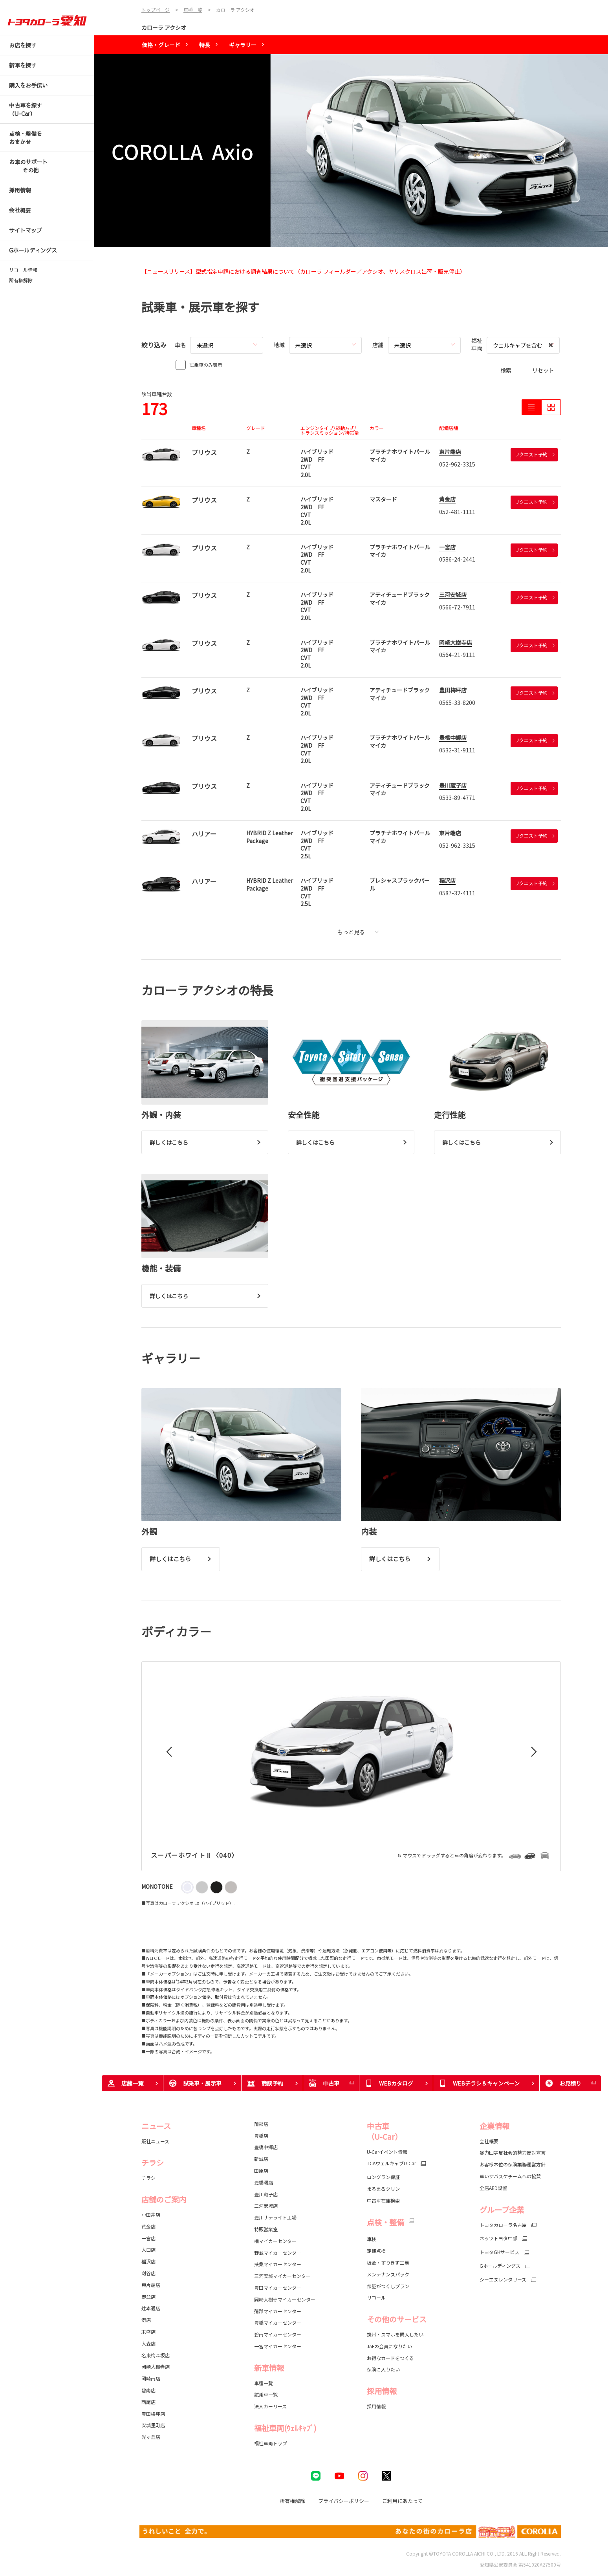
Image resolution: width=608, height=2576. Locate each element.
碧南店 (148, 2390)
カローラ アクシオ (163, 27)
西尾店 (148, 2402)
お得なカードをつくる (390, 2358)
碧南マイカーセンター (277, 2334)
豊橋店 (261, 2135)
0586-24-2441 (457, 559)
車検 (371, 2239)
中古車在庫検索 (383, 2200)
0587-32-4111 (457, 893)
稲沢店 (447, 880)
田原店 (261, 2170)
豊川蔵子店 (453, 785)
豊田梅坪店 (453, 690)
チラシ (148, 2177)
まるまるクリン (383, 2188)
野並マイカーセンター (277, 2252)
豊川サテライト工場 (275, 2217)
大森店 (148, 2343)
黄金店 (447, 499)
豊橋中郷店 (453, 737)
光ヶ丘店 (150, 2436)
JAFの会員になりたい (389, 2346)
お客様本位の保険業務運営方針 (513, 2164)
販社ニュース (155, 2141)
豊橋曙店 (263, 2182)
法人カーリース (270, 2406)
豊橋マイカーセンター (277, 2322)
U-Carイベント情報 (387, 2151)
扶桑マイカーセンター (277, 2264)
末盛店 (148, 2331)
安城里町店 (153, 2425)
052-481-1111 (457, 512)
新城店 (261, 2158)
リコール (376, 2297)
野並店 (148, 2296)
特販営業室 (266, 2229)
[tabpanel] (351, 150)
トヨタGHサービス (499, 2252)
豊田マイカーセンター (277, 2287)
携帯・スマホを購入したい (395, 2334)
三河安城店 (453, 594)
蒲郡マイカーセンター (277, 2311)
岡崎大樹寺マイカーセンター (284, 2299)
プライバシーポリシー (343, 2501)
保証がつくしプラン (388, 2286)
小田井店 (150, 2214)
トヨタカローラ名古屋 (503, 2225)
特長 (204, 45)
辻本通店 (150, 2308)
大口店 (148, 2249)
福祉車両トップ (270, 2443)
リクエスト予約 (535, 454)
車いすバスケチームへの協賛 (510, 2176)
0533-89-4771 (457, 797)
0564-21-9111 (457, 655)
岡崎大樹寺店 (455, 642)
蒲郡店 (261, 2123)
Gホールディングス (500, 2266)
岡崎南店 (150, 2378)
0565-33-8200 (457, 702)
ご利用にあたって (402, 2501)
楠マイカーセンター (275, 2241)
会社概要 (489, 2141)
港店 (146, 2319)
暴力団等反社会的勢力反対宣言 (513, 2152)
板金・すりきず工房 (388, 2262)
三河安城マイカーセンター (282, 2275)
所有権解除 (21, 280)
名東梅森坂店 (155, 2355)
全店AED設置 (493, 2187)
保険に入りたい (383, 2369)
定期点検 (376, 2250)
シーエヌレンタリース (503, 2279)
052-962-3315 (457, 464)
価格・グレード (161, 45)
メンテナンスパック (388, 2274)
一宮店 (447, 547)
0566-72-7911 (457, 607)
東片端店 (450, 452)
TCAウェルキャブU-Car (391, 2163)
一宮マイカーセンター (277, 2346)
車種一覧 (263, 2383)
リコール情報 (23, 269)
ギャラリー (242, 45)
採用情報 (376, 2406)
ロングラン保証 (383, 2177)
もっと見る (358, 932)
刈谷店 (148, 2273)
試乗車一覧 (266, 2394)
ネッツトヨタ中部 (498, 2238)
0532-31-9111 (457, 750)
